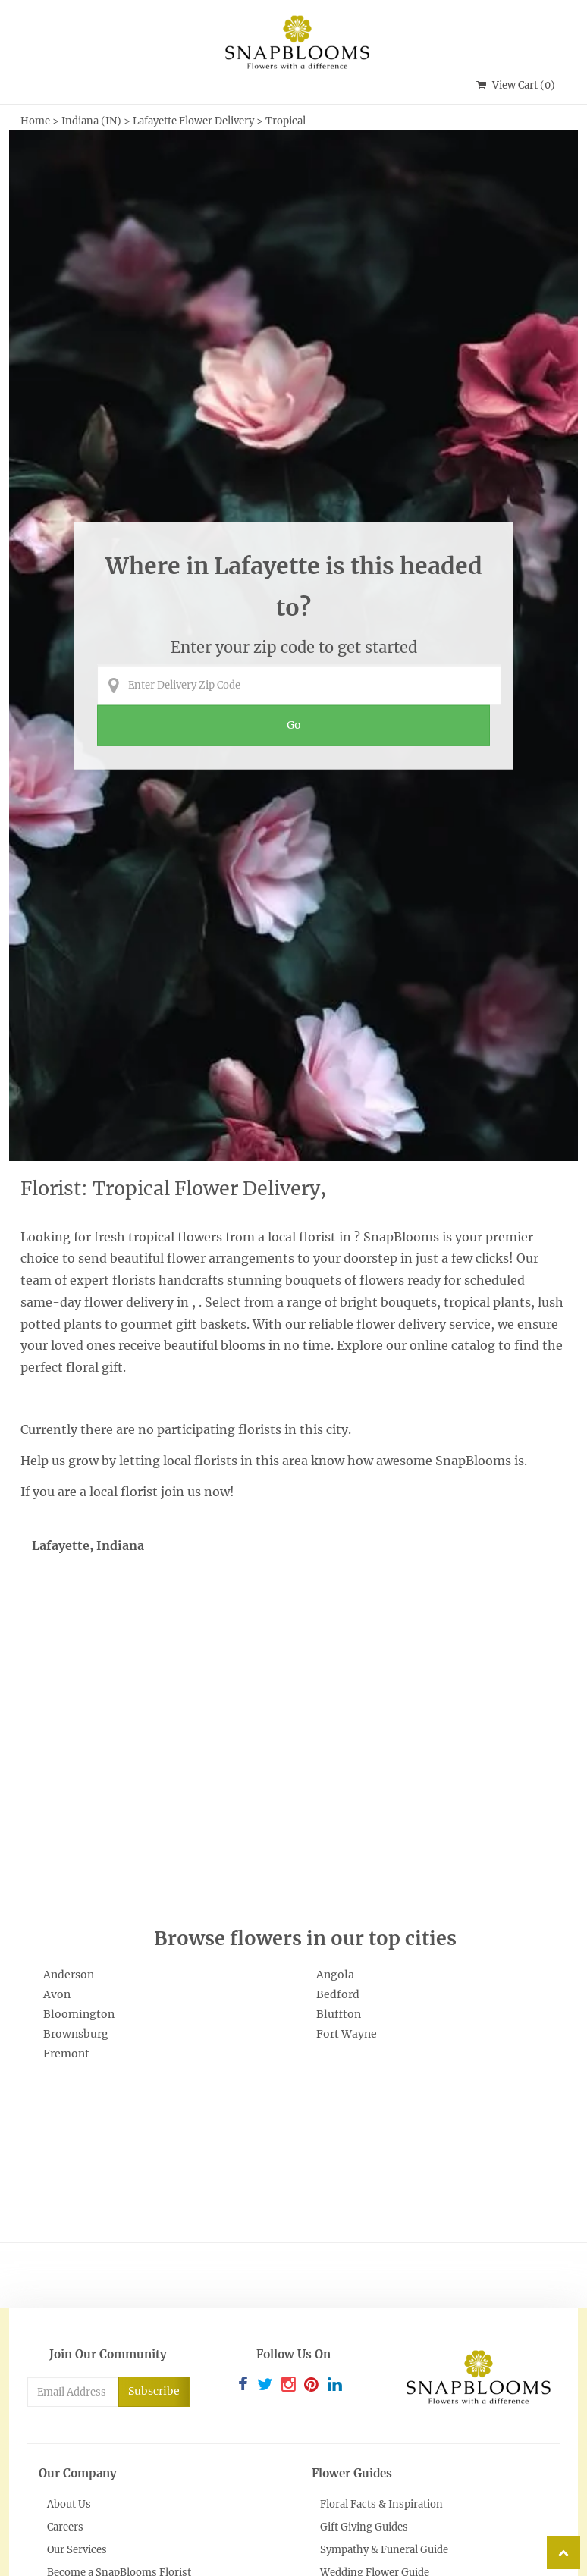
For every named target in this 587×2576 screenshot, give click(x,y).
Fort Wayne (346, 2034)
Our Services (77, 2549)
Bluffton (338, 2014)
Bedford (337, 1994)
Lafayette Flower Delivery (193, 121)
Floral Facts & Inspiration (381, 2504)
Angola (335, 1974)
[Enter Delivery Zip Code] (299, 685)
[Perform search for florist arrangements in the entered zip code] (293, 725)
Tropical (285, 121)
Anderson (68, 1974)
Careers (65, 2527)
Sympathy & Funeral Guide (384, 2549)
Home (35, 121)
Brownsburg (75, 2034)
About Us (69, 2504)
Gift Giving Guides (364, 2527)
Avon (57, 1994)
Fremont (66, 2053)
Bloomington (79, 2014)
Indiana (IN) (92, 121)
